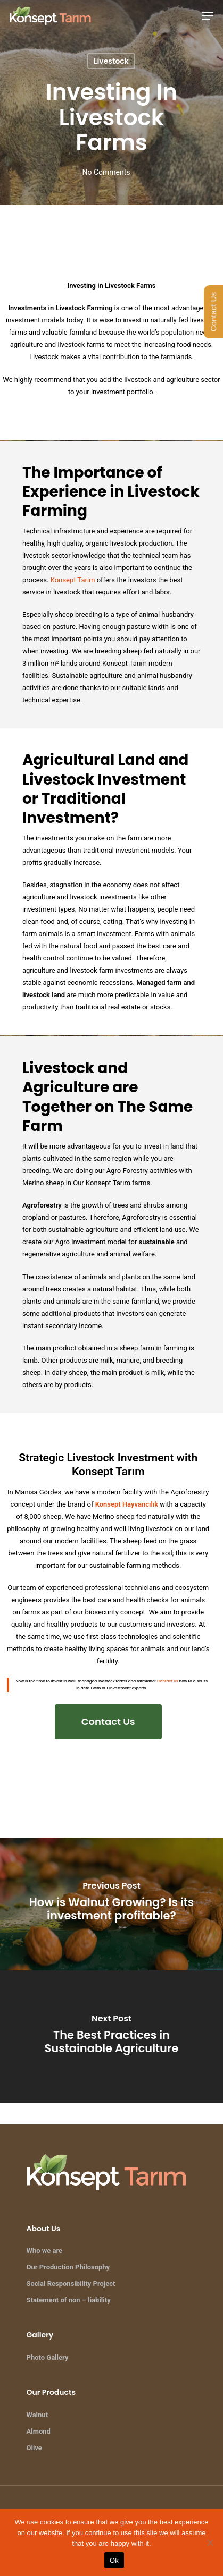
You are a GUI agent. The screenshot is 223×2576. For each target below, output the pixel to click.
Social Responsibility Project (71, 2284)
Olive (34, 2448)
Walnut (37, 2415)
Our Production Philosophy (68, 2267)
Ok (114, 2560)
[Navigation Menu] (207, 16)
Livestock (111, 61)
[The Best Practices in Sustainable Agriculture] (111, 2036)
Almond (39, 2431)
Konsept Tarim (73, 580)
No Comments (106, 172)
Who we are (45, 2251)
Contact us (167, 1681)
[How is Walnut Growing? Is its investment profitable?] (111, 1904)
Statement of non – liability (69, 2300)
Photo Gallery (48, 2357)
